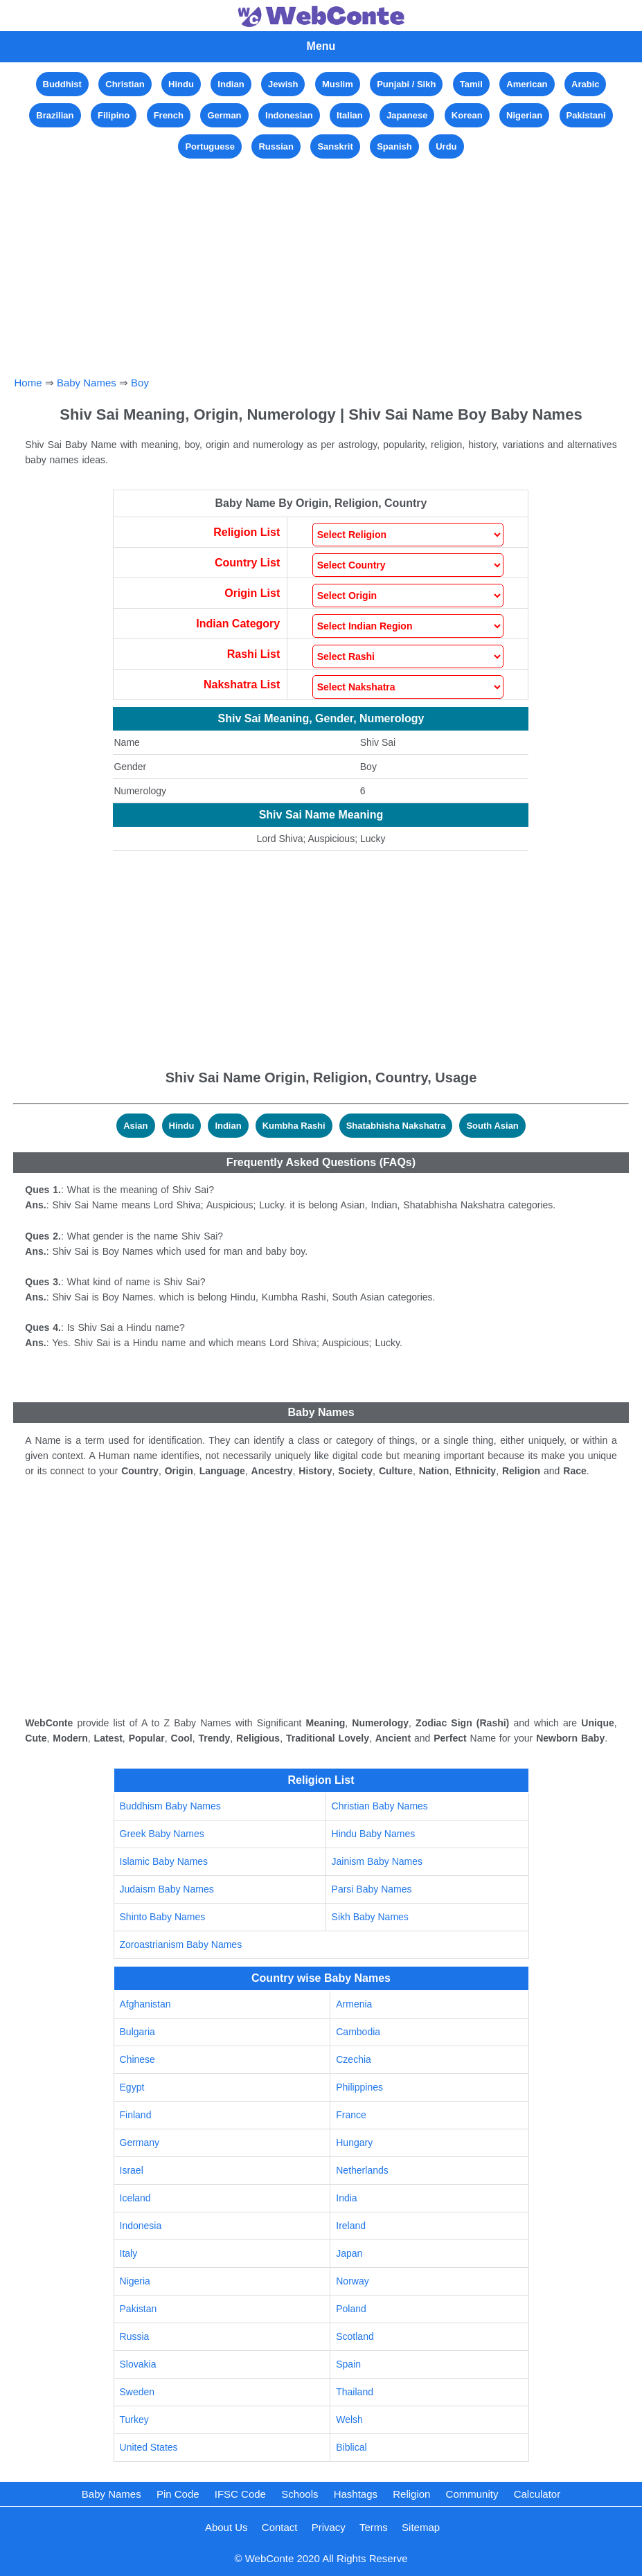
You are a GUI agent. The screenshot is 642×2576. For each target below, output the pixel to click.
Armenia (354, 2004)
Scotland (354, 2336)
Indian (230, 84)
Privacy (329, 2527)
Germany (140, 2142)
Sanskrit (335, 146)
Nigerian (524, 115)
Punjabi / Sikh (406, 84)
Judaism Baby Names (167, 1889)
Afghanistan (145, 2004)
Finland (136, 2114)
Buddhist (62, 84)
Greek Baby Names (162, 1833)
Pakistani (586, 115)
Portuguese (210, 146)
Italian (350, 115)
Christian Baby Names (380, 1806)
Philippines (359, 2087)
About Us (226, 2527)
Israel (131, 2170)
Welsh (349, 2419)
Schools (299, 2494)
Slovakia (138, 2364)
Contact (280, 2527)
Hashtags (355, 2494)
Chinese (137, 2059)
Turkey (134, 2419)
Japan (349, 2253)
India (346, 2197)
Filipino (114, 115)
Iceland (135, 2197)
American (526, 84)
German (224, 115)
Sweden (137, 2391)
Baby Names (86, 382)
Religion (411, 2494)
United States (149, 2447)
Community (472, 2494)
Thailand (354, 2391)
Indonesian (289, 115)
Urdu (446, 146)
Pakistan (138, 2308)
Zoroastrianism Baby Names (181, 1944)
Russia (135, 2336)
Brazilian (54, 115)
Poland (351, 2308)
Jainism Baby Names (377, 1861)
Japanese (406, 115)
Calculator (537, 2494)
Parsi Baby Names (372, 1889)
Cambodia (358, 2031)
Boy (140, 382)
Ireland (351, 2225)
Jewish (283, 84)
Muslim (337, 84)
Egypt (132, 2087)
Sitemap (421, 2527)
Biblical (351, 2447)
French (169, 115)
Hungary (354, 2142)
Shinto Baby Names (163, 1916)
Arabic (585, 84)
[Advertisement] (320, 259)
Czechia (353, 2059)
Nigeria (135, 2281)
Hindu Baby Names (374, 1833)
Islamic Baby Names (164, 1861)
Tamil (471, 84)
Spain (348, 2364)
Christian (124, 84)
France (351, 2114)
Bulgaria (137, 2031)
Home (28, 382)
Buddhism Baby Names (170, 1806)
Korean (467, 115)
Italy (129, 2253)
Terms (373, 2527)
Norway (352, 2281)
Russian (276, 146)
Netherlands (362, 2170)
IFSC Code (240, 2494)
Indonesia (141, 2225)
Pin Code (178, 2494)
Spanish (394, 146)
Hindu (181, 84)
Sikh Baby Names (370, 1916)
